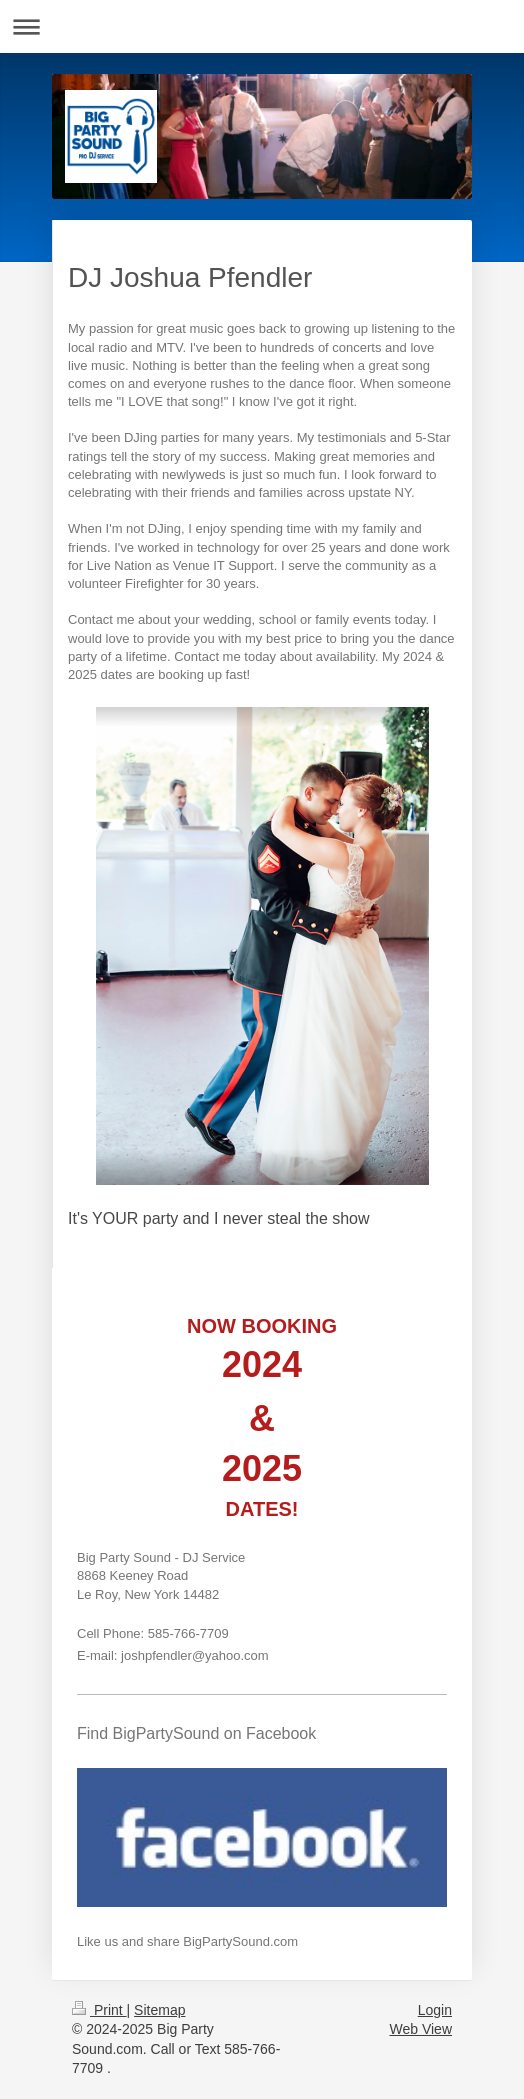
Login (435, 2010)
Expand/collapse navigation (262, 26)
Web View (420, 2029)
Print (99, 2010)
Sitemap (159, 2010)
